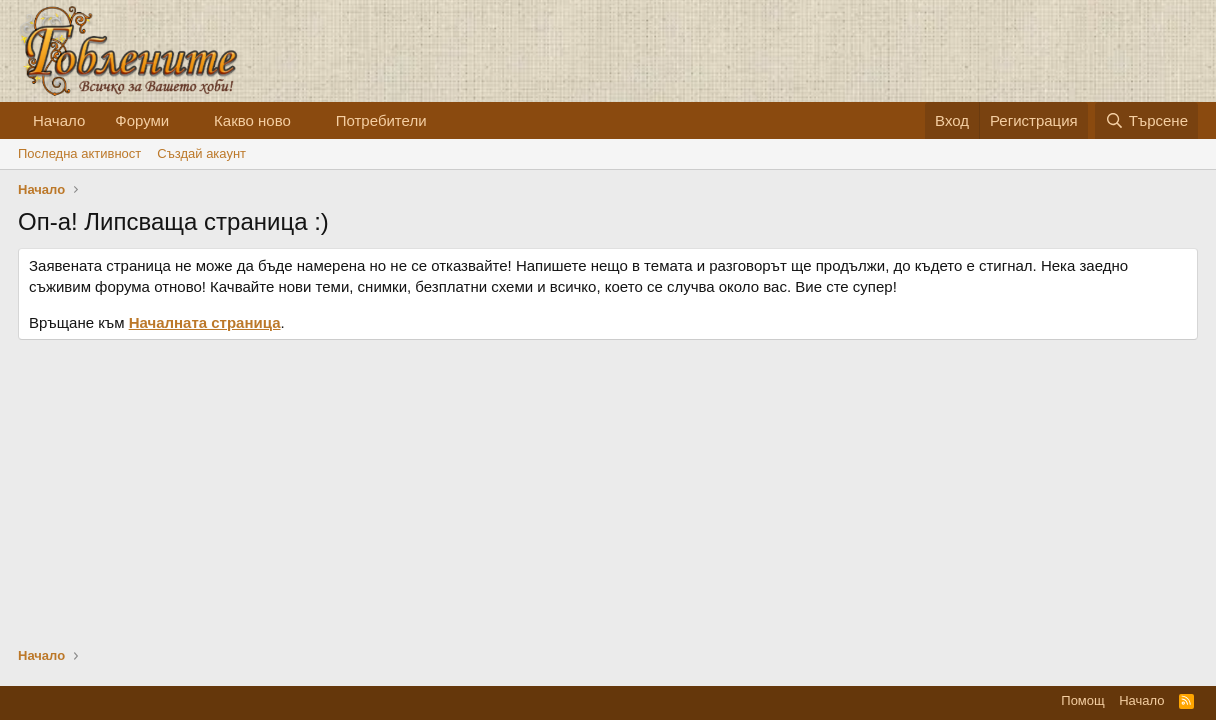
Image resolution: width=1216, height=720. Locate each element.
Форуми (142, 120)
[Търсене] (1146, 120)
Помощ (1082, 700)
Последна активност (79, 153)
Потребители (381, 120)
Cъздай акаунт (201, 153)
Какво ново (252, 120)
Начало (59, 120)
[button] (185, 120)
